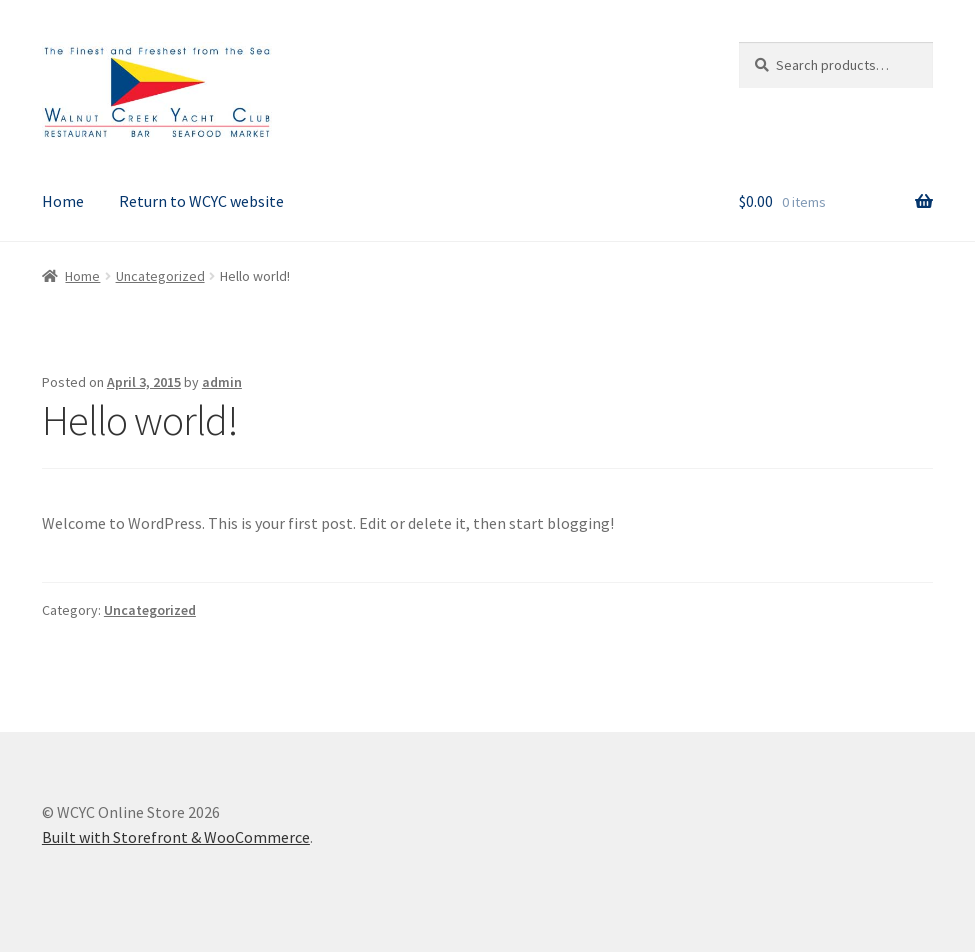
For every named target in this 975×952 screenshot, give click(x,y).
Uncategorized (160, 276)
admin (222, 382)
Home (63, 201)
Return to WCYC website (201, 201)
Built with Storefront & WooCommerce (176, 837)
